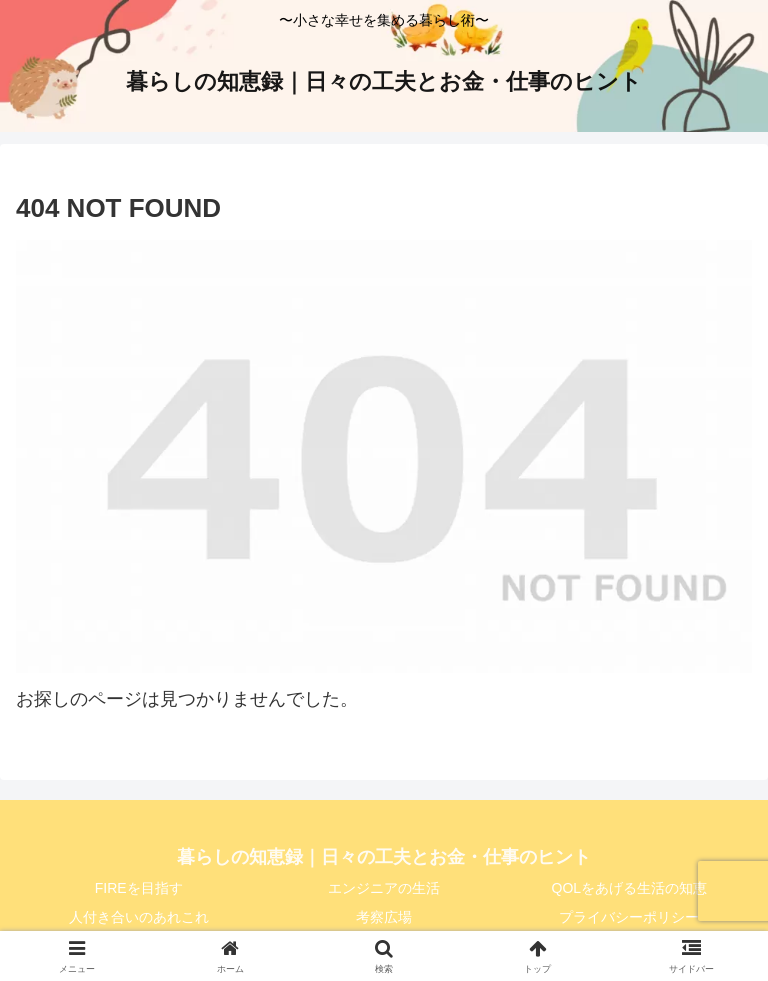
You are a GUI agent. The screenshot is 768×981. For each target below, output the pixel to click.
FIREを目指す (139, 888)
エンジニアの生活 (384, 888)
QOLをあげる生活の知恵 (630, 888)
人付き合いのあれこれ (139, 917)
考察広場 (384, 917)
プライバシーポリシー (629, 917)
